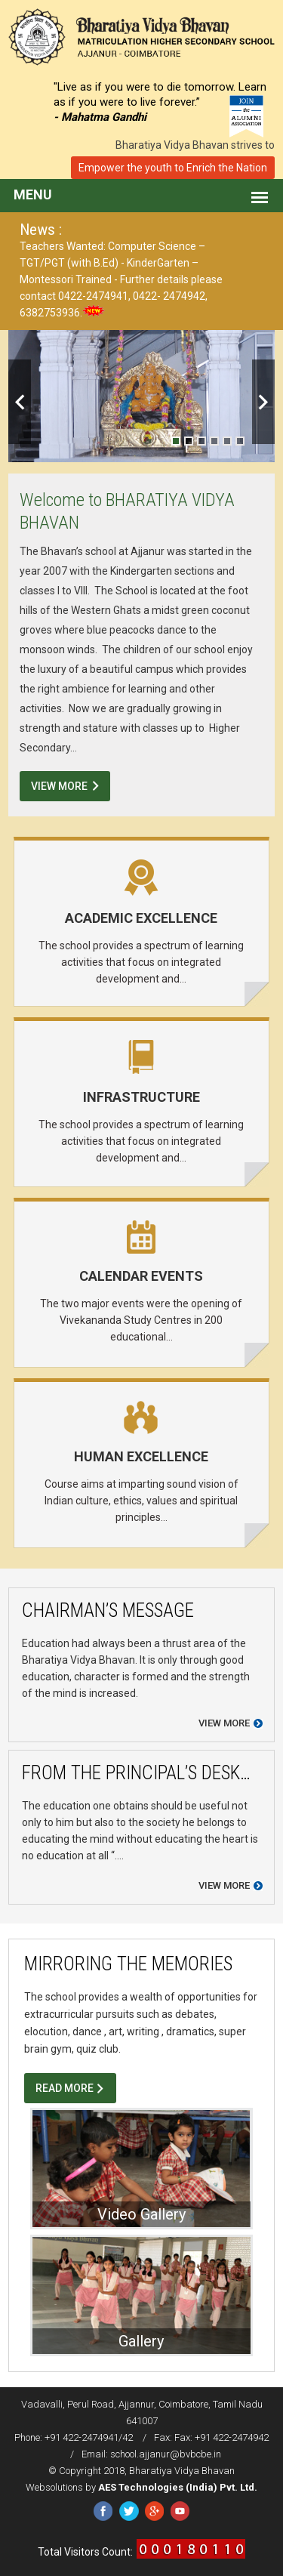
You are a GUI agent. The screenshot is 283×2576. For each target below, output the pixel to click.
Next (263, 401)
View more (224, 1723)
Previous (19, 401)
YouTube (180, 2511)
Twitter (128, 2511)
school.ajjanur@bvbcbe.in (165, 2454)
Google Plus (154, 2511)
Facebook (103, 2511)
